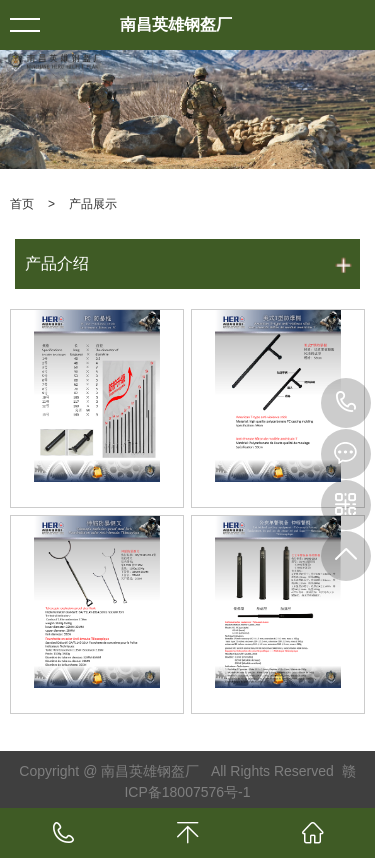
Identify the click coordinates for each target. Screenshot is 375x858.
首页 (22, 204)
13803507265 (346, 403)
